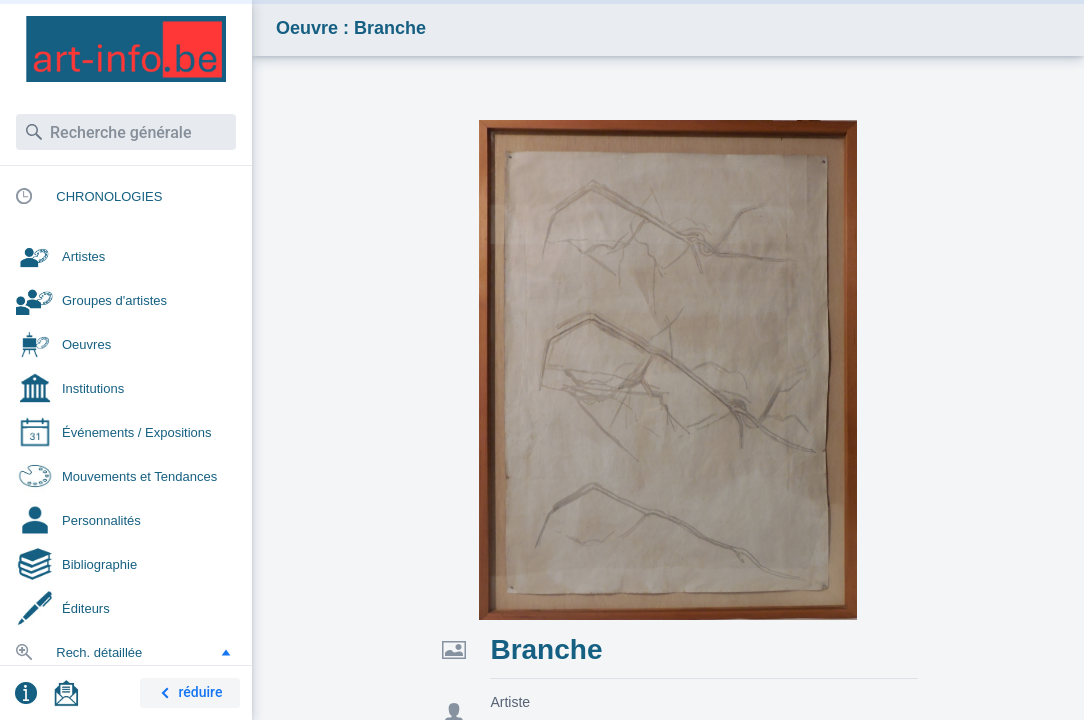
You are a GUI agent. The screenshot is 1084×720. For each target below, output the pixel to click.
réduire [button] (188, 693)
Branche (546, 649)
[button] (226, 652)
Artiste (510, 702)
